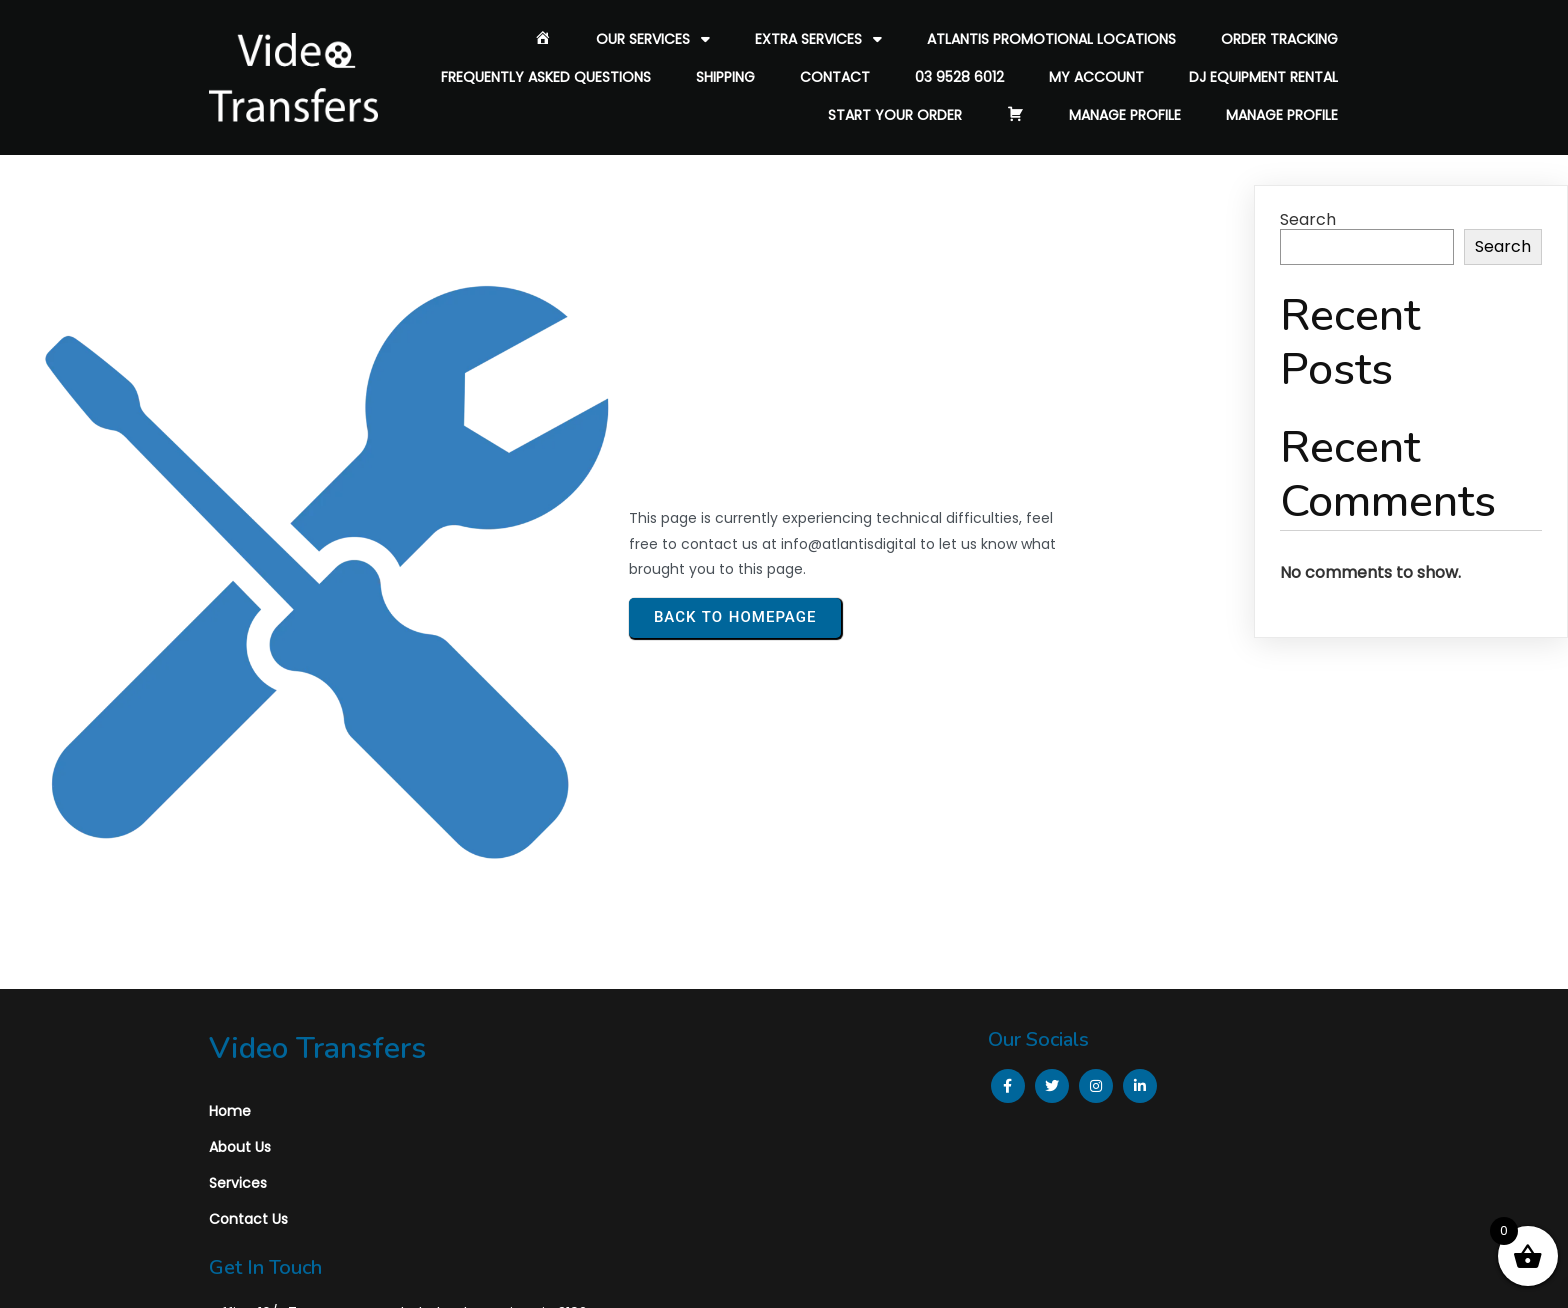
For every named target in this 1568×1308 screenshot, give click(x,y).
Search (1308, 219)
